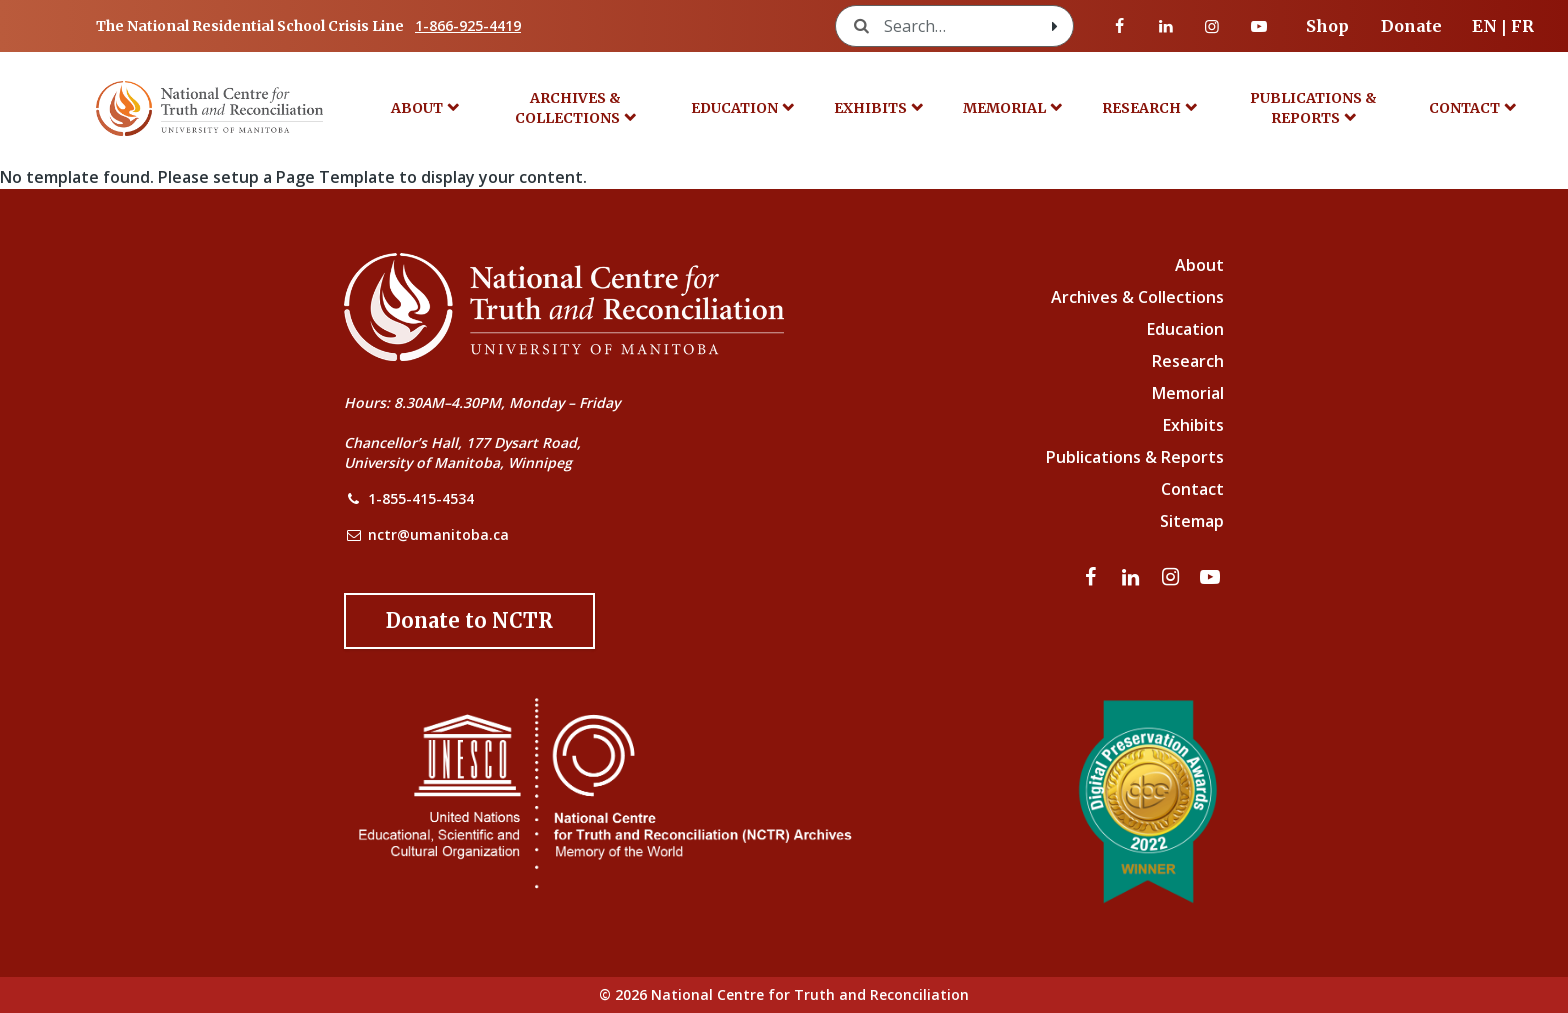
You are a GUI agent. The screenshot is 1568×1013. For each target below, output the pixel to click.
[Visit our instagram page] (1212, 26)
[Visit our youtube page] (1259, 26)
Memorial (1004, 108)
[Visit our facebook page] (1120, 26)
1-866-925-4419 (468, 25)
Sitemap (1192, 521)
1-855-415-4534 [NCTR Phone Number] (421, 498)
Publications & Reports (1313, 108)
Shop (1327, 26)
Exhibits (870, 108)
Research (1141, 108)
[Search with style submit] (1055, 26)
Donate (1411, 26)
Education (734, 108)
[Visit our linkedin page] (1166, 26)
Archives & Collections (568, 108)
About (417, 108)
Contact (1464, 108)
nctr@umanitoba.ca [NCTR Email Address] (438, 534)
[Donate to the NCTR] (469, 621)
